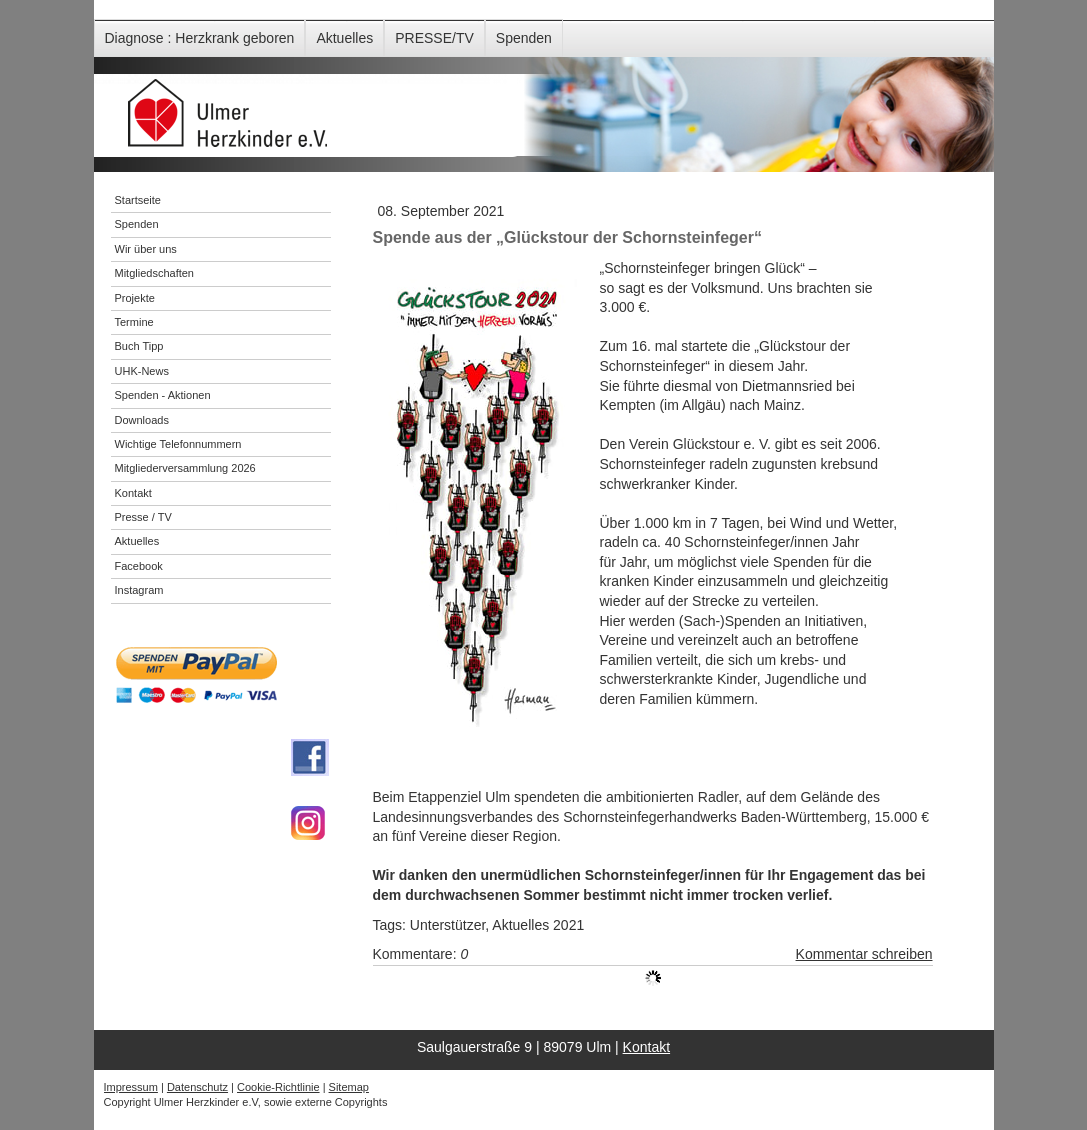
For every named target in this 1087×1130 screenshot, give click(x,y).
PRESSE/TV (434, 38)
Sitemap (349, 1087)
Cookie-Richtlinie (278, 1087)
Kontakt (646, 1047)
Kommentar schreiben (864, 954)
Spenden (524, 38)
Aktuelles (344, 38)
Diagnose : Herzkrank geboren (200, 38)
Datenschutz (197, 1087)
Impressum (131, 1087)
